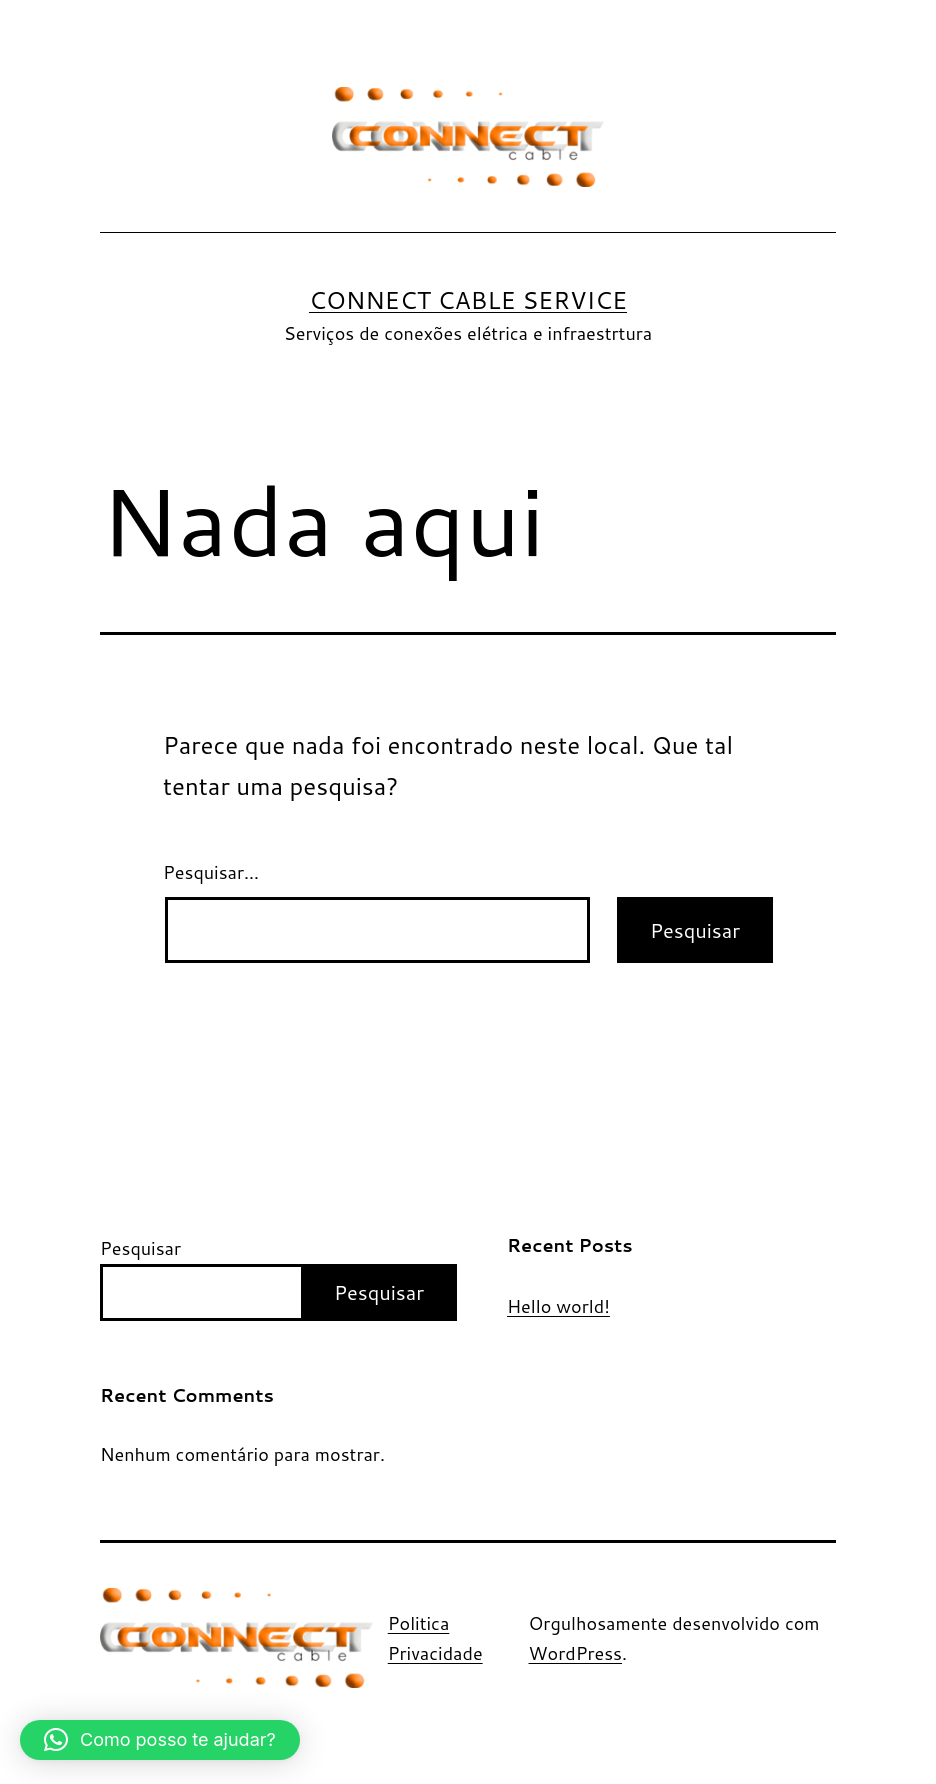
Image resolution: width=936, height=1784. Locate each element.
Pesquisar (140, 1248)
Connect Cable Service (468, 300)
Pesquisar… (211, 872)
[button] (160, 1740)
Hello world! (558, 1306)
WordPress (576, 1653)
